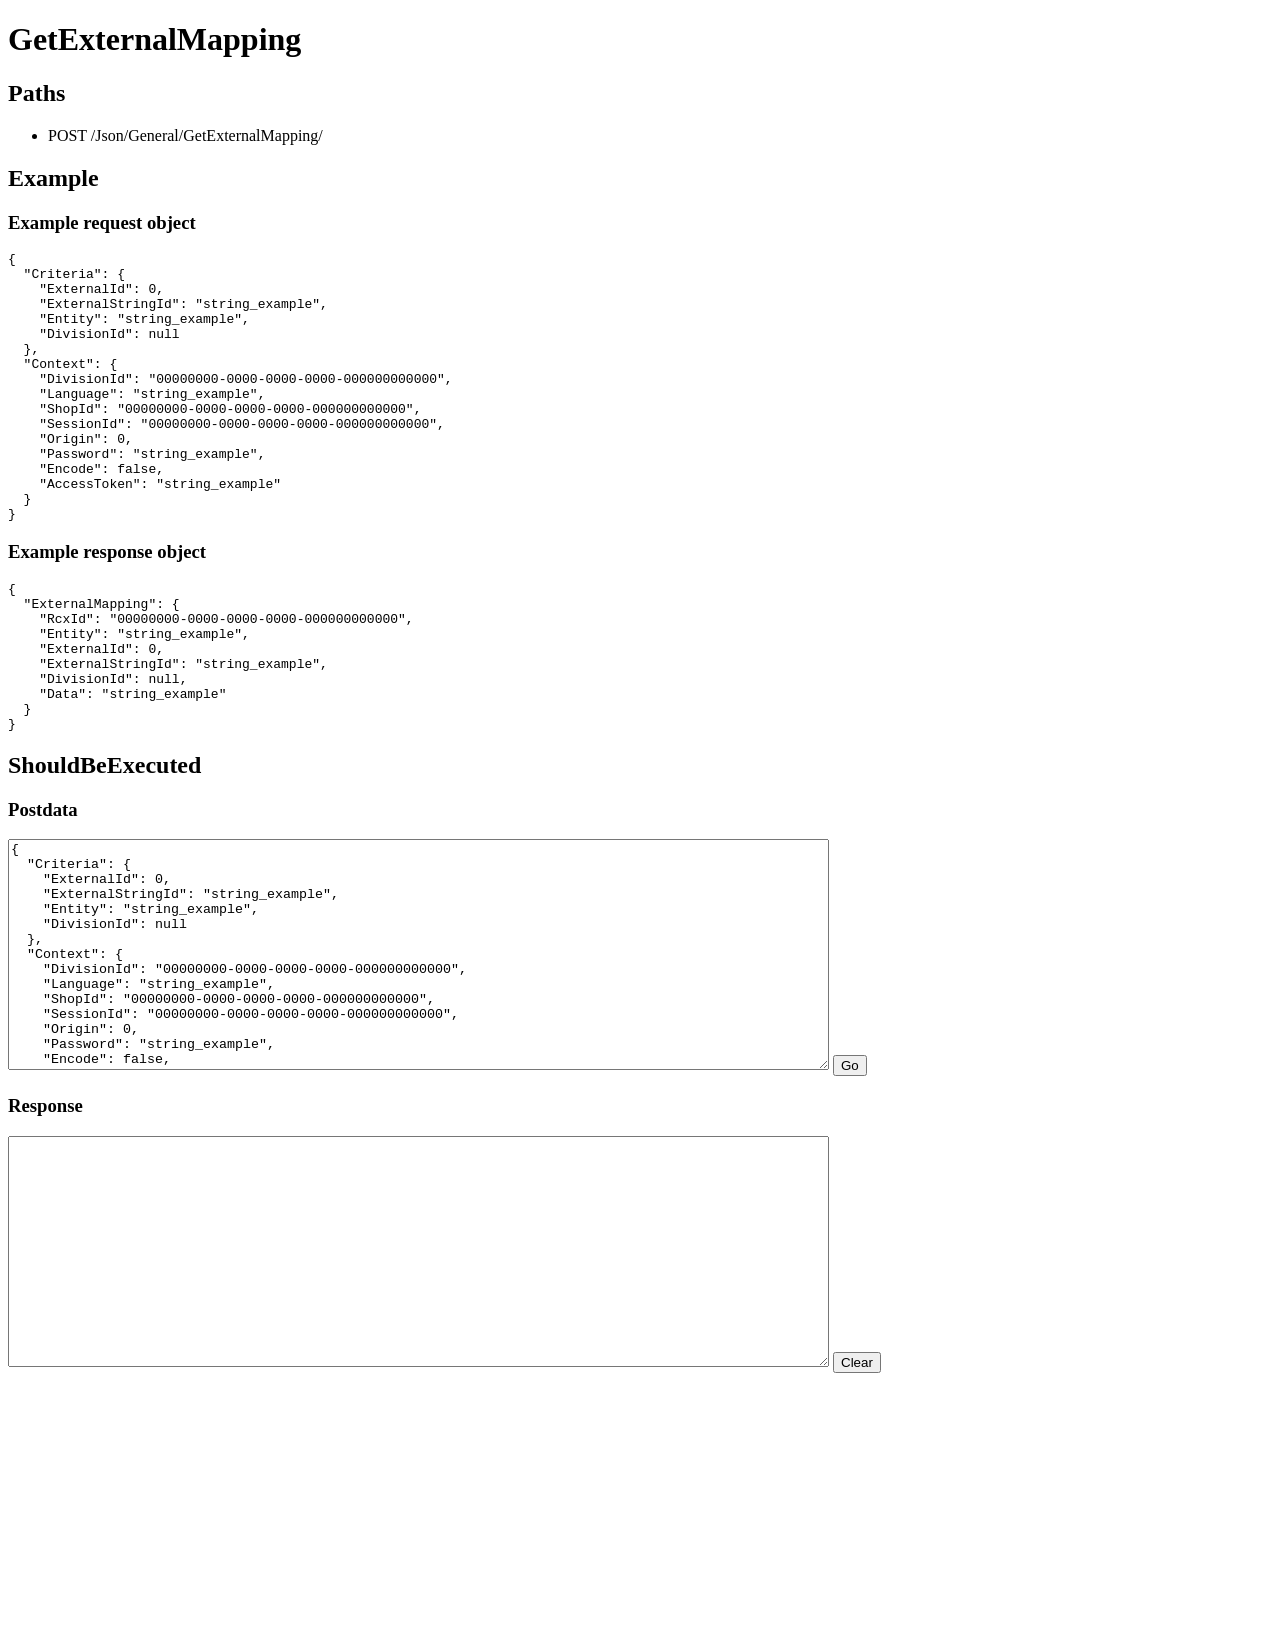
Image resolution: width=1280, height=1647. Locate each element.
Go (950, 1194)
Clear (957, 1536)
